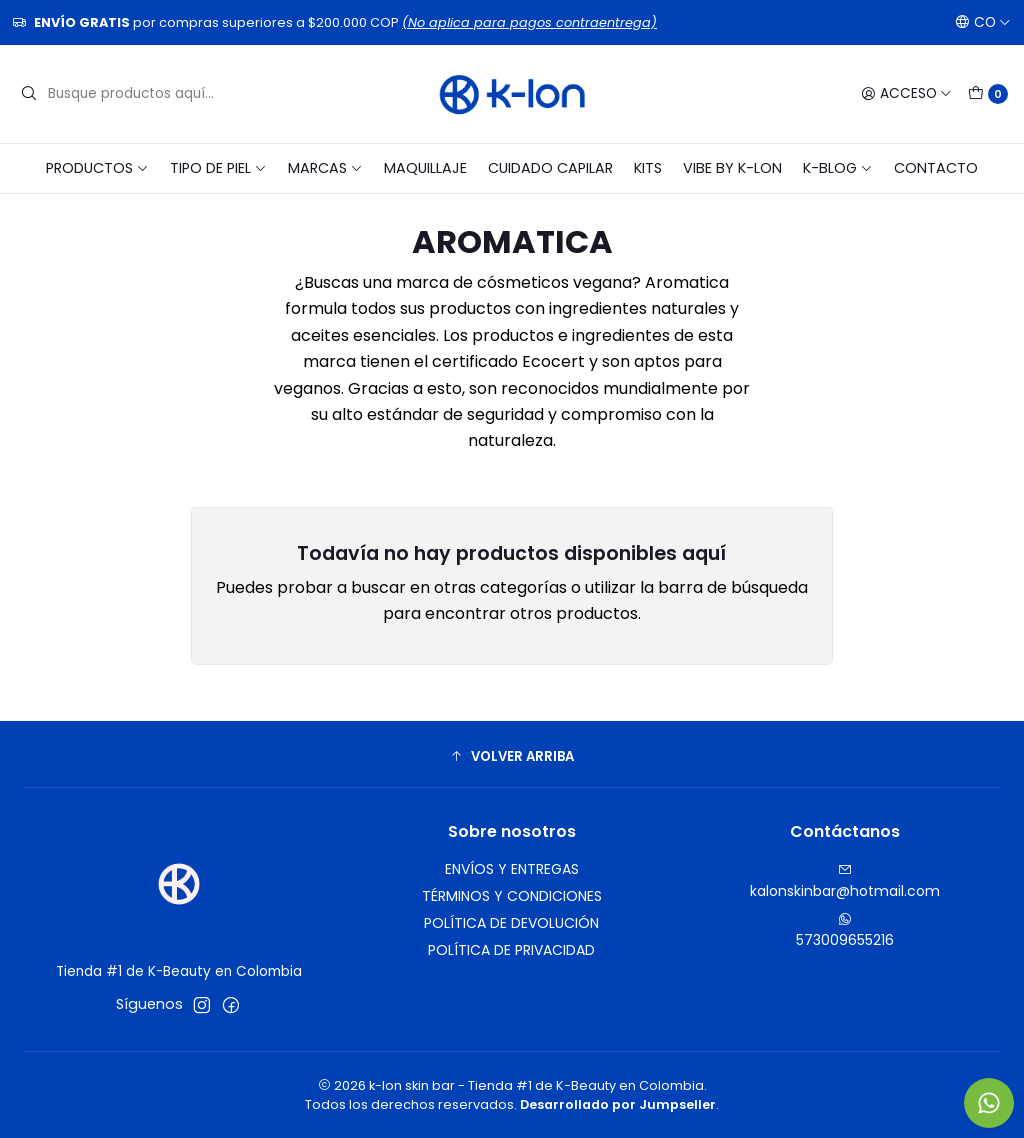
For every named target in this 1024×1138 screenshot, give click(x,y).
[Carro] (988, 94)
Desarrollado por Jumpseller (618, 1104)
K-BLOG (838, 168)
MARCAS (325, 168)
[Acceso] (906, 94)
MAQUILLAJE (425, 168)
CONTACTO (936, 168)
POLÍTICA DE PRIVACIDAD (511, 950)
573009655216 (845, 931)
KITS (648, 168)
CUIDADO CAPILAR (550, 168)
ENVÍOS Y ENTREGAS (512, 869)
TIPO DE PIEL (218, 168)
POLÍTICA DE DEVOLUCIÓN (511, 923)
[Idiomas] (983, 22)
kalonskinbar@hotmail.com (845, 882)
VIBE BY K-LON (732, 168)
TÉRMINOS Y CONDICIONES (512, 896)
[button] (512, 757)
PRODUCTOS (97, 168)
